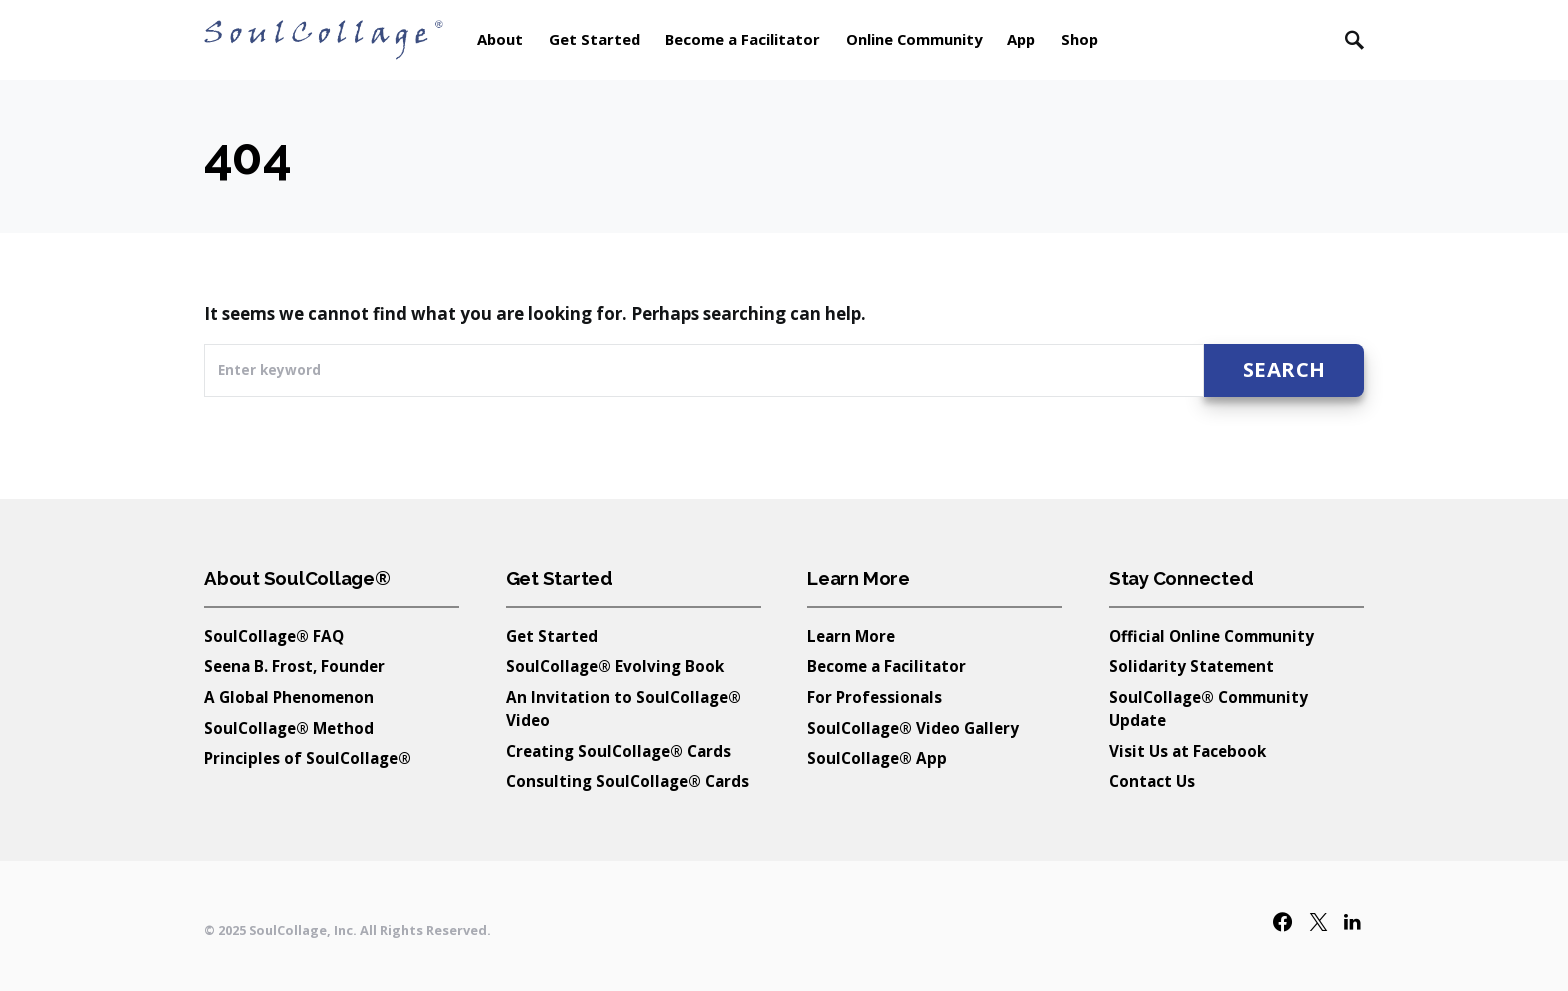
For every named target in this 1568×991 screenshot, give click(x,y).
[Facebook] (1282, 921)
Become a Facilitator (886, 666)
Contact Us (1152, 781)
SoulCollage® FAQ (274, 636)
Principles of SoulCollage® (307, 758)
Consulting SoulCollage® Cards (627, 781)
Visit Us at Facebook (1187, 751)
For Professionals (874, 697)
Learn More (851, 636)
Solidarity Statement (1191, 666)
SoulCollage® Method (289, 728)
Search (1284, 369)
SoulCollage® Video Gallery (913, 728)
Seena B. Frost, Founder (294, 666)
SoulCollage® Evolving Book (615, 666)
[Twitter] (1318, 921)
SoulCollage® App (877, 758)
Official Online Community (1211, 636)
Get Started (552, 636)
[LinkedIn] (1352, 921)
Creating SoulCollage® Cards (618, 751)
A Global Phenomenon (289, 697)
